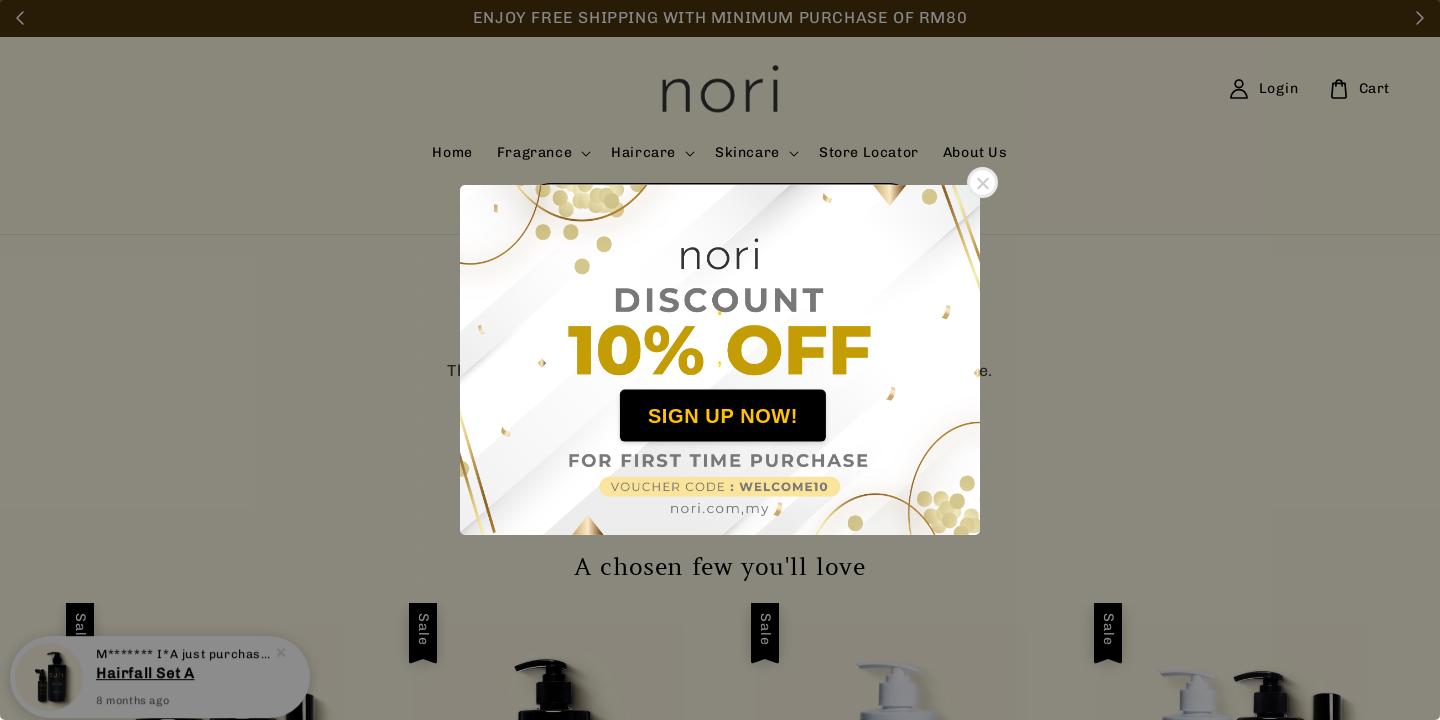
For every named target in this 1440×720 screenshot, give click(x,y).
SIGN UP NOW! (723, 415)
